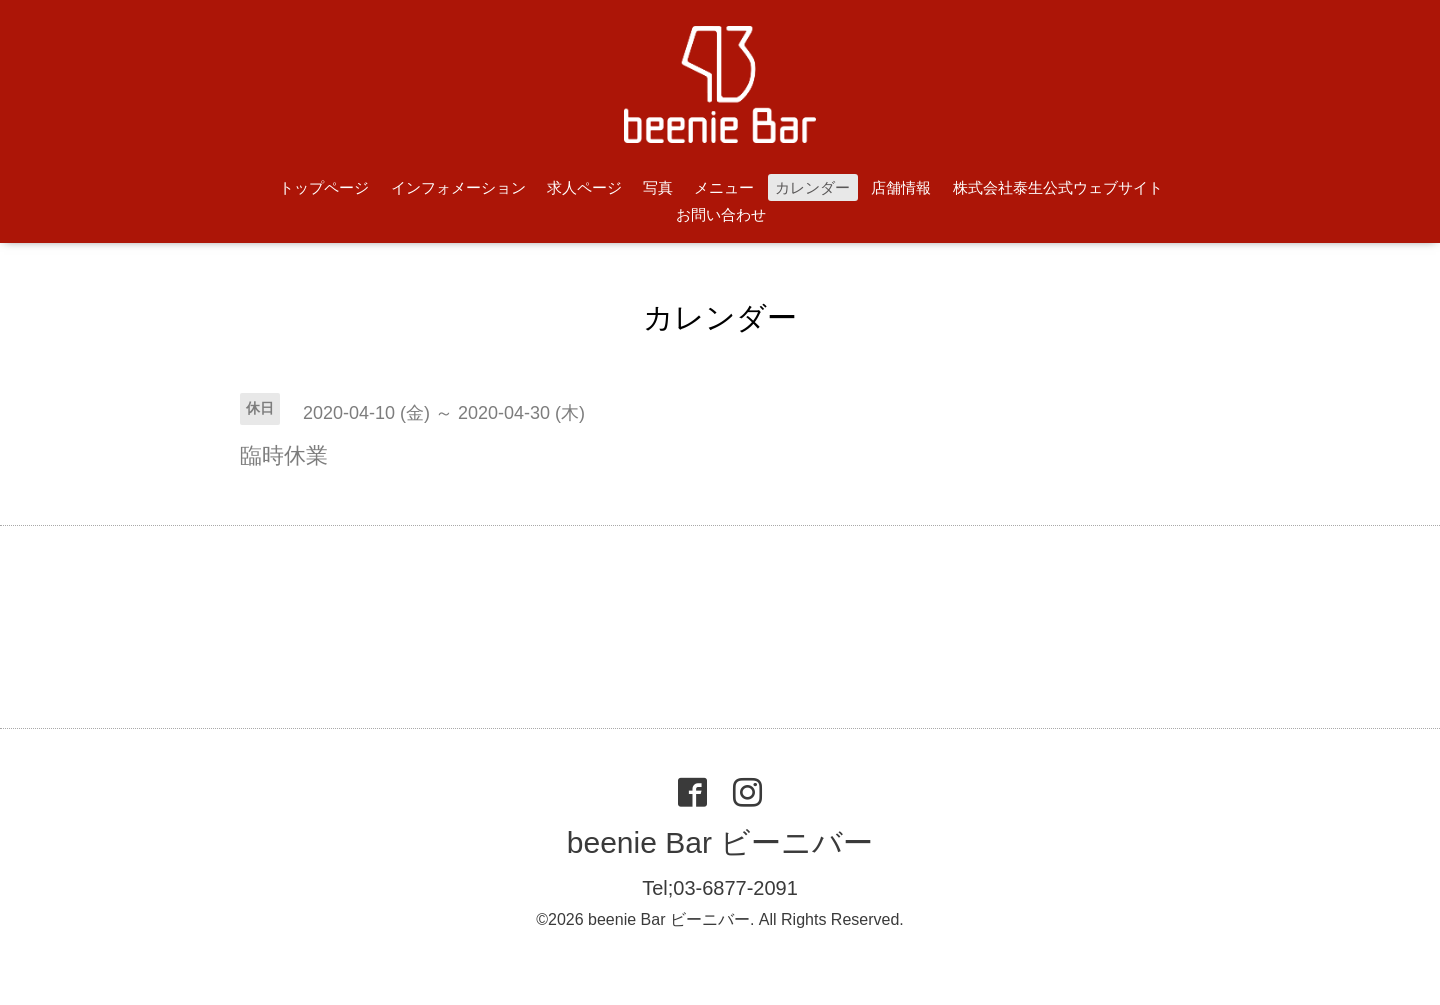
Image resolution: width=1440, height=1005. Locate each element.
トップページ (324, 187)
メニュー (724, 187)
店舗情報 (901, 187)
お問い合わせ (721, 214)
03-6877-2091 (735, 888)
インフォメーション (458, 187)
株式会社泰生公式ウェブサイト (1058, 187)
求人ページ (584, 187)
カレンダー (812, 187)
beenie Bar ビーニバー (720, 842)
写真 (658, 187)
